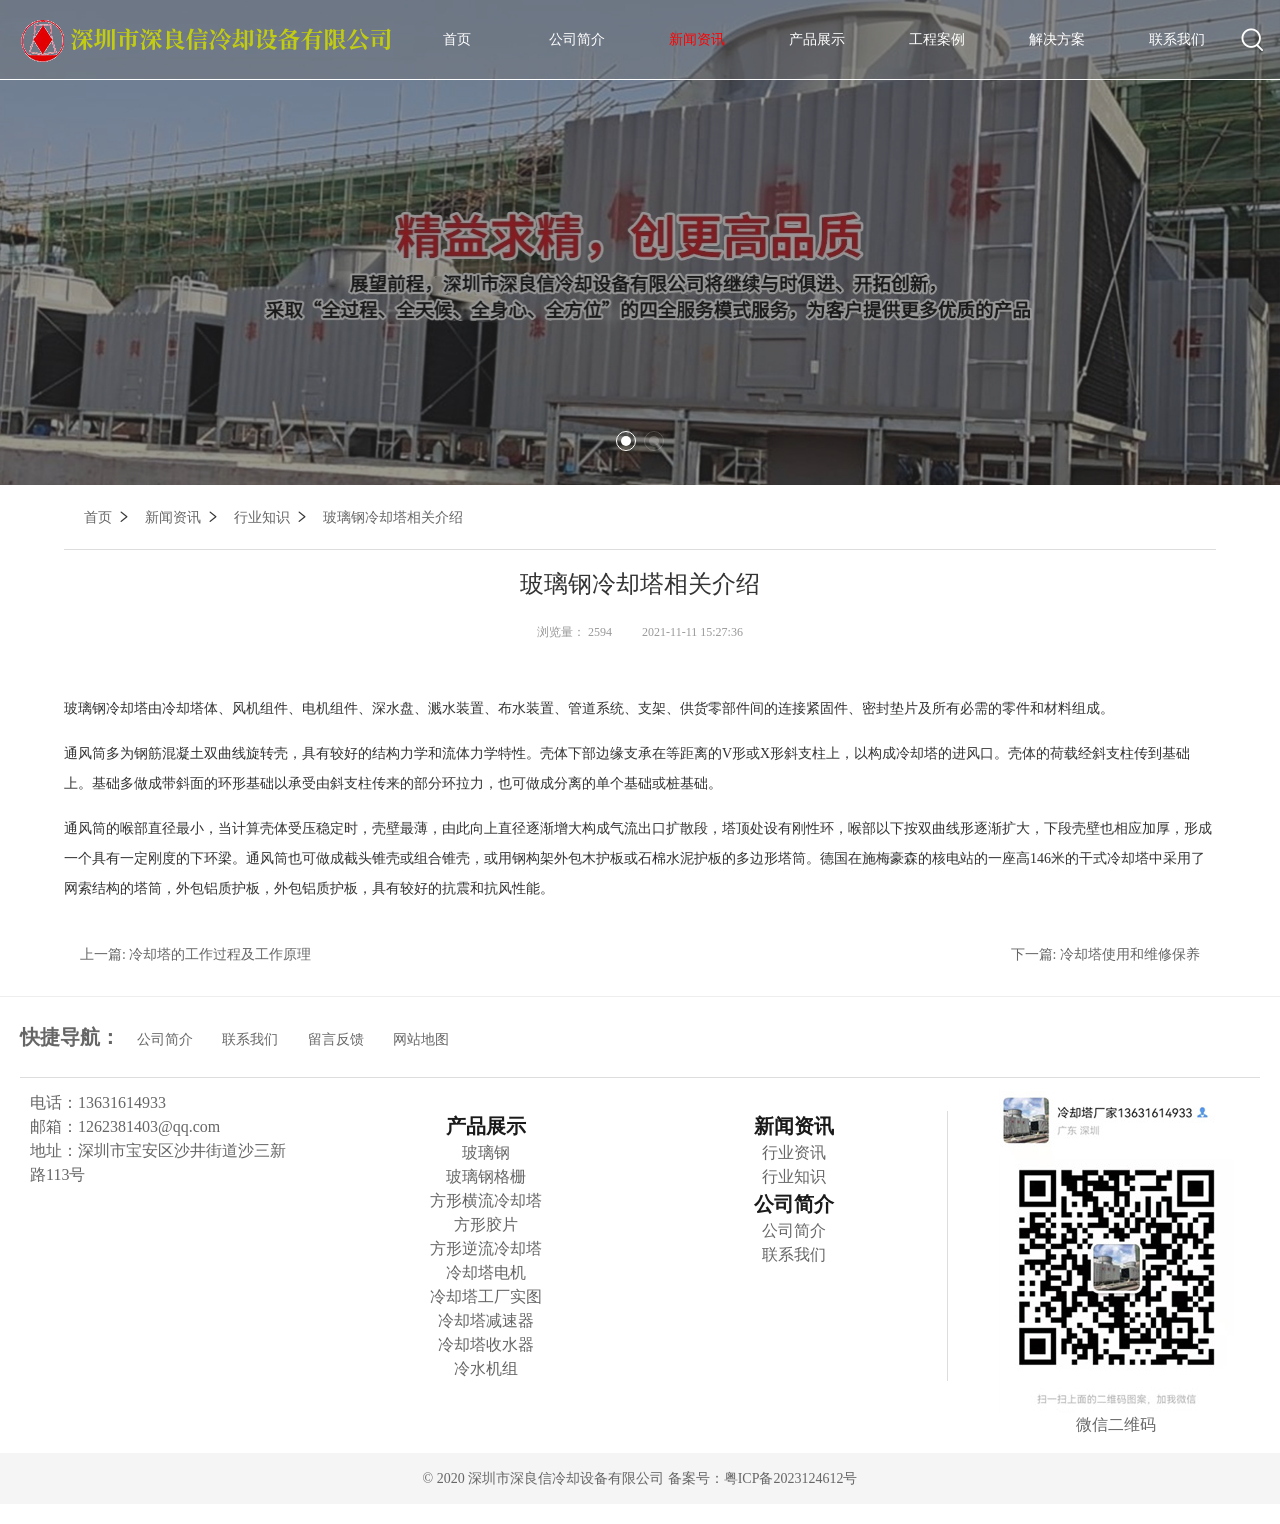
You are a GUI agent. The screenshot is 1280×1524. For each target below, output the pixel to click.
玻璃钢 (486, 1152)
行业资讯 (794, 1152)
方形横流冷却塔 (486, 1200)
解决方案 (1057, 39)
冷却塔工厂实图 (486, 1296)
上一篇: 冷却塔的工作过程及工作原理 (195, 954)
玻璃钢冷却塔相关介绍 (393, 517)
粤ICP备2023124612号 (791, 1478)
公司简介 (577, 39)
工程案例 (937, 39)
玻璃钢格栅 (486, 1176)
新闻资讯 (697, 39)
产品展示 (817, 39)
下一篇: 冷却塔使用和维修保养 (1105, 954)
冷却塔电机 (486, 1272)
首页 (457, 39)
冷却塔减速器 (486, 1320)
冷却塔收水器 (486, 1344)
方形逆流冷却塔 (486, 1248)
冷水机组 (486, 1368)
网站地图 (421, 1039)
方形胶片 (486, 1224)
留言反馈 (336, 1039)
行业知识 (271, 517)
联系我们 (1177, 39)
